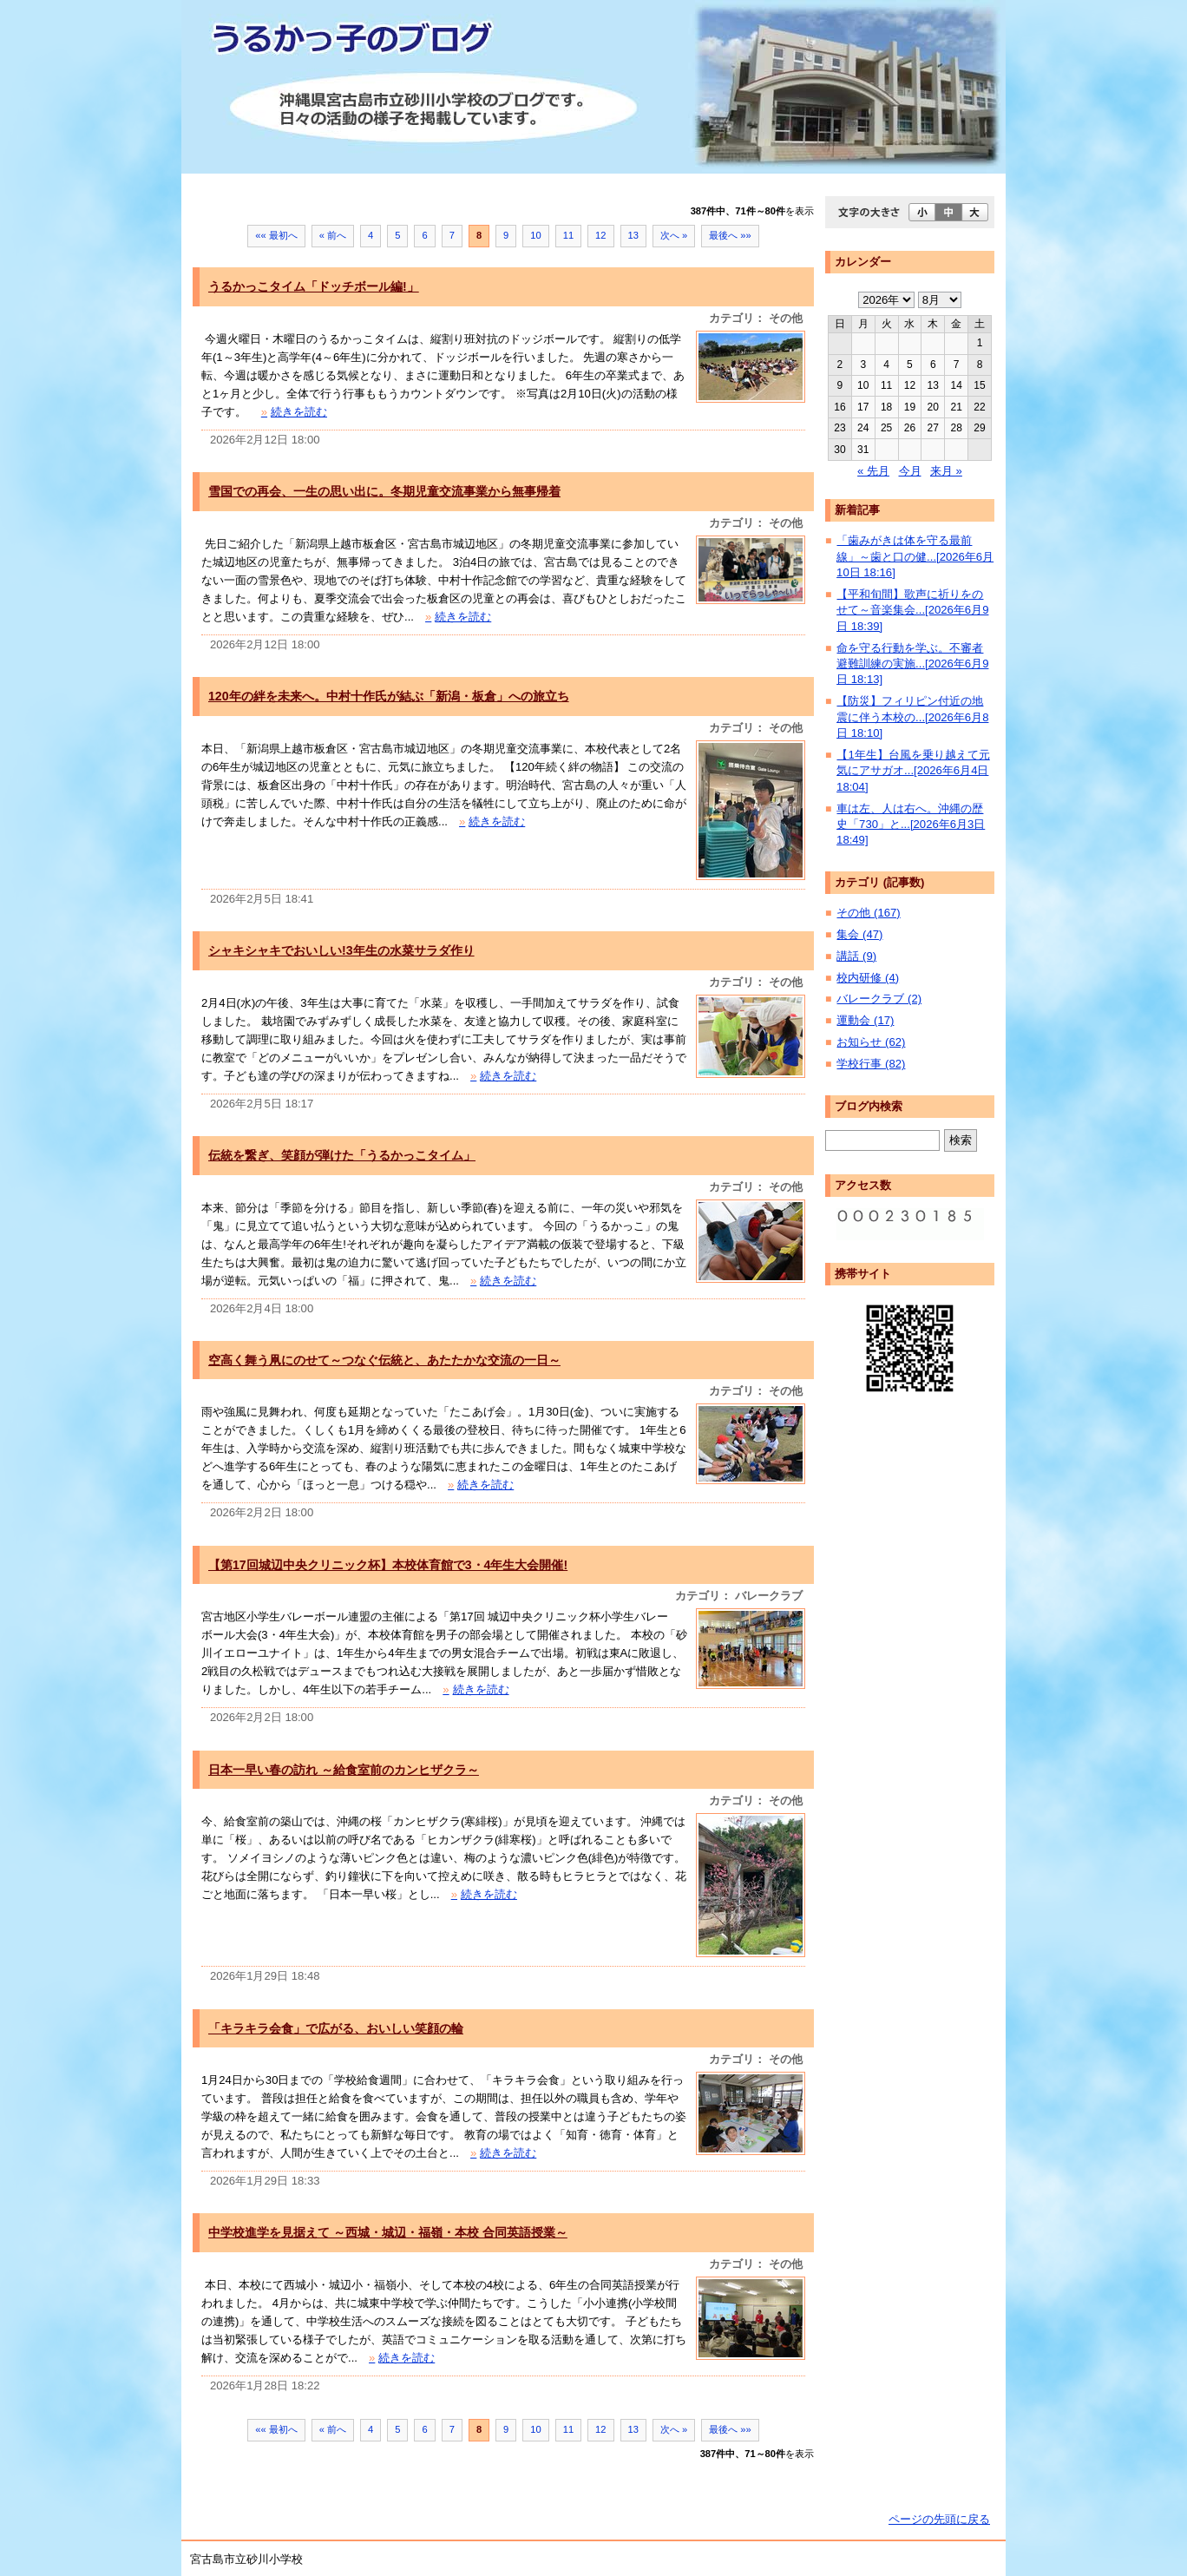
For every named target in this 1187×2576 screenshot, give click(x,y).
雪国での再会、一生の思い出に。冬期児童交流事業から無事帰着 (384, 491)
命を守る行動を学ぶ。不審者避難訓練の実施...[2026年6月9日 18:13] (912, 664)
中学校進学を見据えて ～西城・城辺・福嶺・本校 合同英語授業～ (387, 2232)
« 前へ (332, 235)
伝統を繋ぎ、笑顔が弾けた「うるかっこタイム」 (341, 1155)
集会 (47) (859, 934)
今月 (910, 470)
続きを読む (294, 411)
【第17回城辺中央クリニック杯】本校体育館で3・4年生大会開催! (387, 1565)
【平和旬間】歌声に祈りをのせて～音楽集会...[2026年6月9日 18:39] (912, 610)
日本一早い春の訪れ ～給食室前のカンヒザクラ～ (343, 1770)
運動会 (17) (865, 1020)
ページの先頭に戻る (939, 2519)
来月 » (946, 470)
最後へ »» (730, 235)
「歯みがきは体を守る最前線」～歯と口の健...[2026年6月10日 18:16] (915, 556)
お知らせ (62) (870, 1041)
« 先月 (873, 470)
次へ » (673, 235)
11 (568, 235)
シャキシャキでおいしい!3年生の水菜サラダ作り (341, 950)
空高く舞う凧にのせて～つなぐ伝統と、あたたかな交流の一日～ (384, 1360)
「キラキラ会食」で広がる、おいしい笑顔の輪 (335, 2028)
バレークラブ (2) (878, 998)
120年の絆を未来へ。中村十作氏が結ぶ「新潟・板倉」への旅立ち (388, 696)
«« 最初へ (276, 235)
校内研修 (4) (867, 977)
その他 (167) (868, 912)
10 (535, 235)
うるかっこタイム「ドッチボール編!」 (313, 286)
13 (633, 235)
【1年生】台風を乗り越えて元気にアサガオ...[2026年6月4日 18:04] (913, 770)
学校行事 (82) (870, 1063)
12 (600, 235)
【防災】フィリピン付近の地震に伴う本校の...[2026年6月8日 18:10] (912, 716)
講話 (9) (856, 956)
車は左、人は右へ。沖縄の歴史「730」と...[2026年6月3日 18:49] (910, 824)
